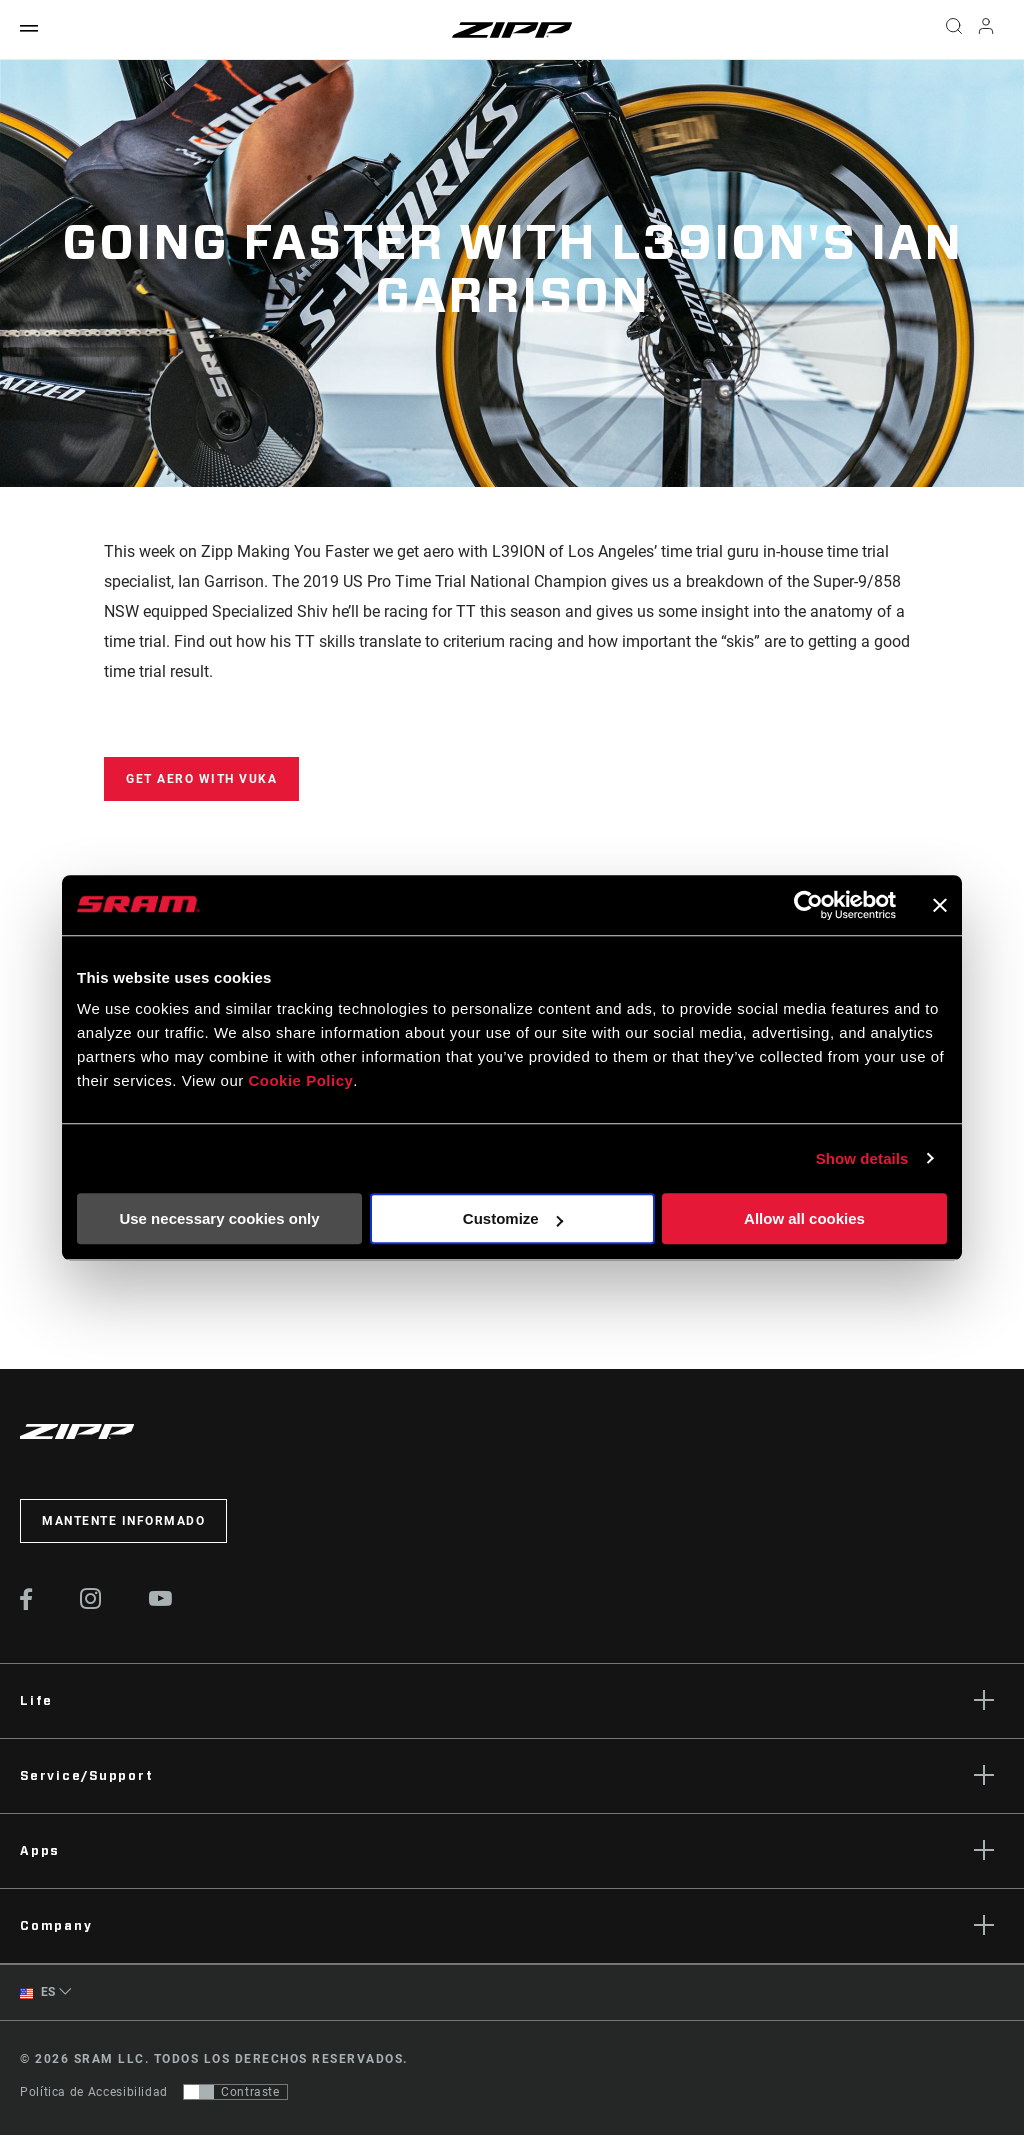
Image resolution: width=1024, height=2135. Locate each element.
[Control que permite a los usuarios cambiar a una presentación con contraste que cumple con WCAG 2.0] (235, 2092)
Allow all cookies (804, 1218)
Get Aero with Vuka (201, 779)
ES (38, 1992)
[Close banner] (940, 905)
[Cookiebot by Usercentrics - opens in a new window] (808, 905)
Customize (513, 1218)
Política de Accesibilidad (94, 2092)
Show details (862, 1158)
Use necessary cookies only (219, 1218)
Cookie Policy (300, 1080)
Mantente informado (123, 1521)
